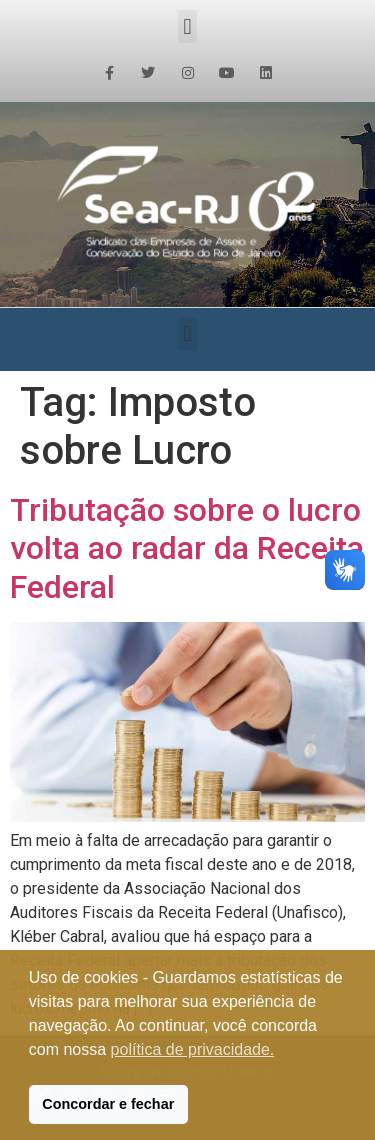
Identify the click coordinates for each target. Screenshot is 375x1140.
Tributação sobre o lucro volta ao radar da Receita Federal (187, 548)
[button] (187, 26)
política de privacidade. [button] (193, 1049)
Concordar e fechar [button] (108, 1104)
